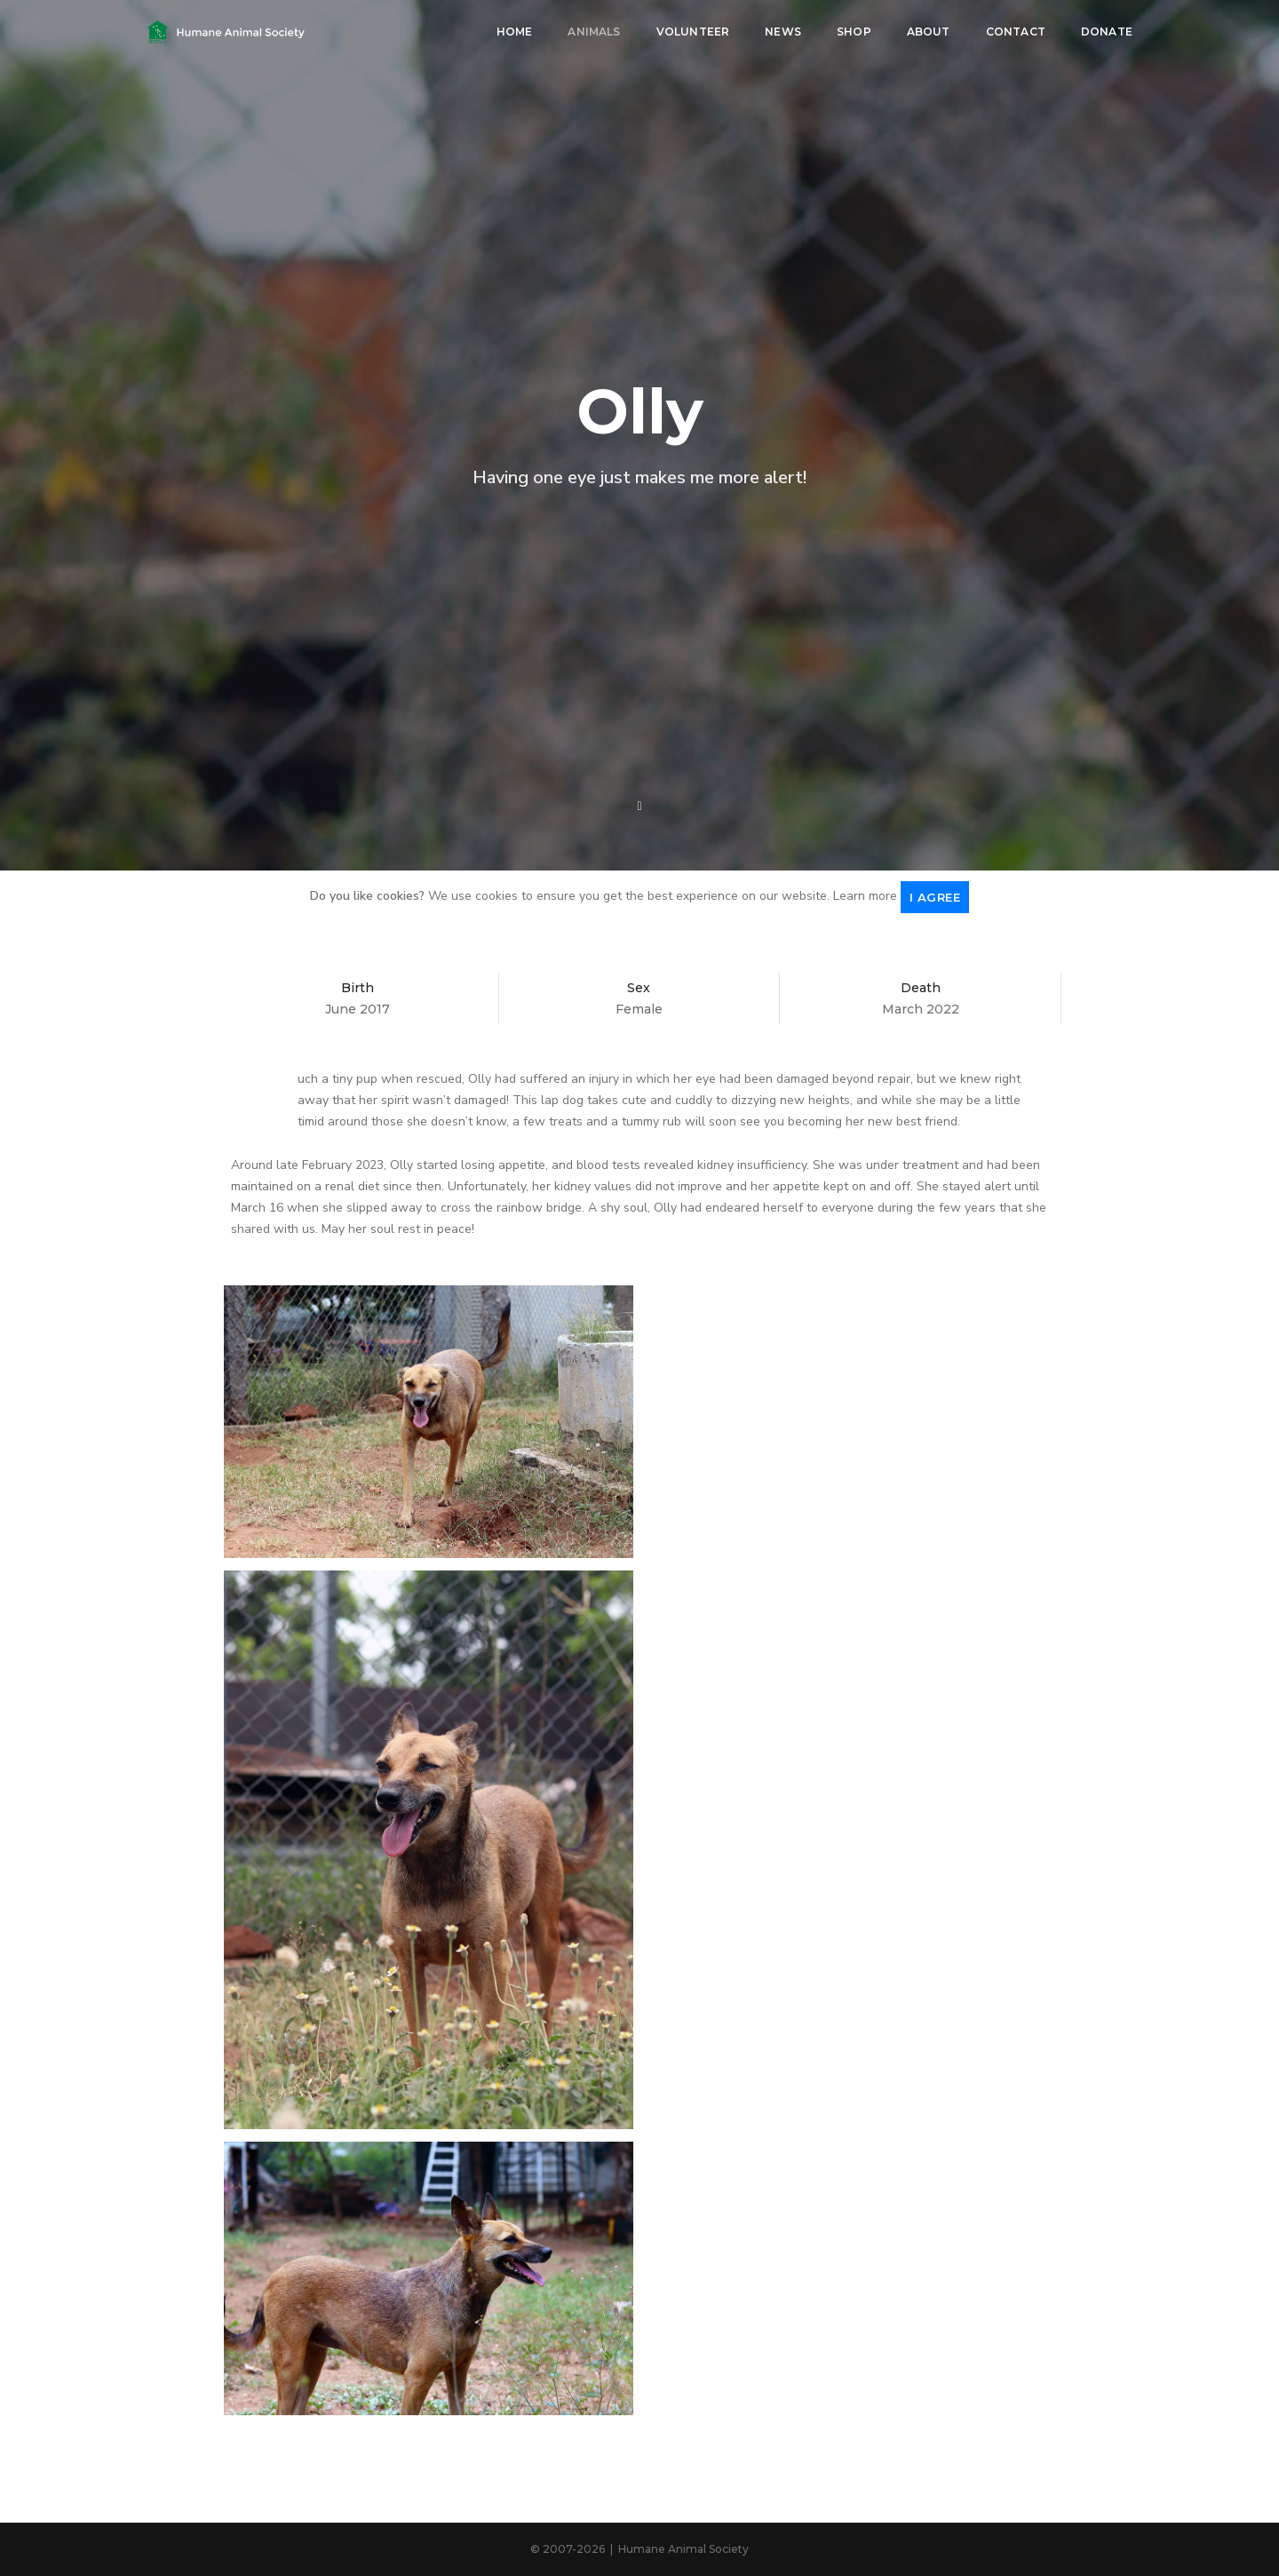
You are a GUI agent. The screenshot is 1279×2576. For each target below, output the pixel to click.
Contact (1015, 31)
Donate (1106, 31)
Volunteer (693, 31)
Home (515, 31)
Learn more (865, 895)
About (928, 31)
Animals (594, 31)
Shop (854, 31)
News (783, 31)
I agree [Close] (935, 897)
